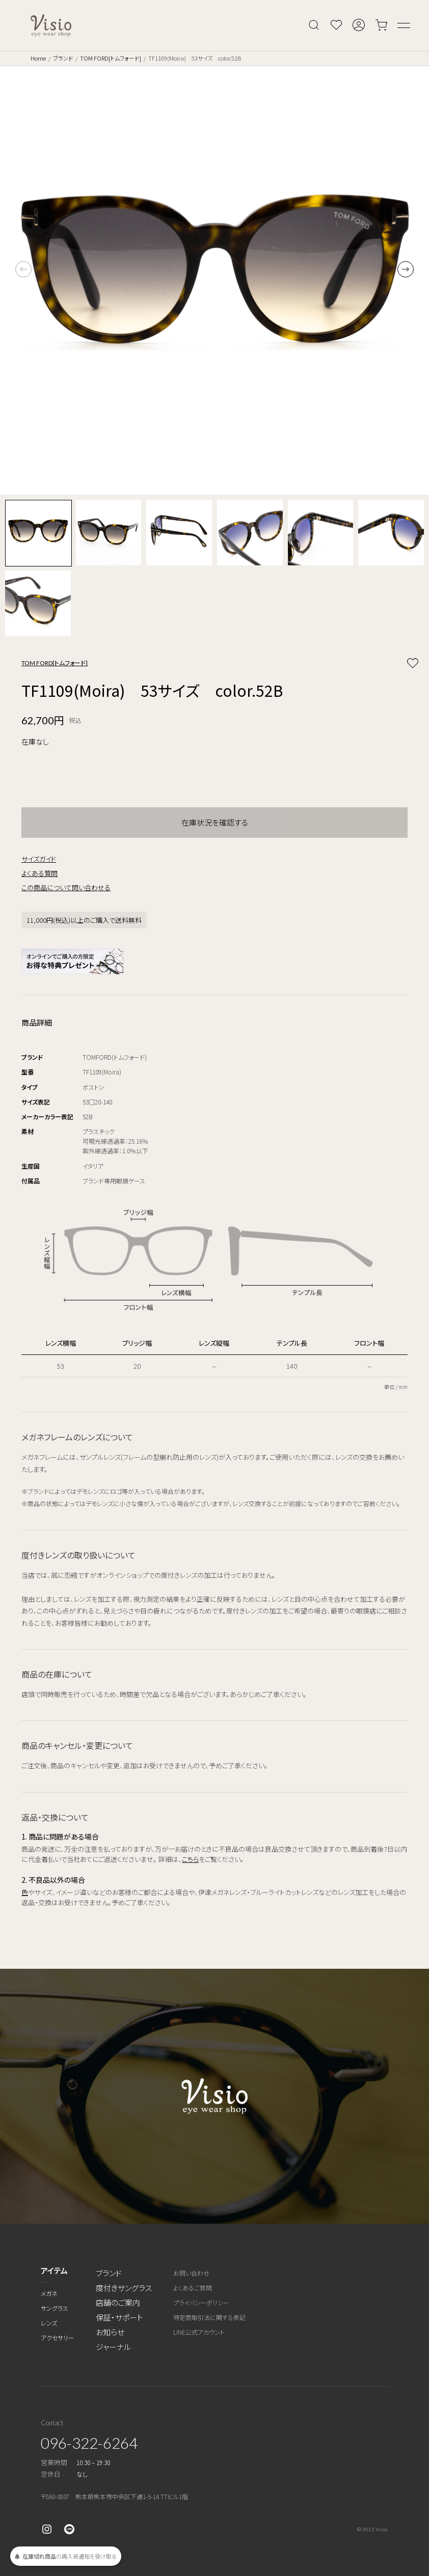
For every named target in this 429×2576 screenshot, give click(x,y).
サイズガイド (38, 859)
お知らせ (110, 2332)
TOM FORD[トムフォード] (110, 58)
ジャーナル (113, 2346)
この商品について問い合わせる (66, 887)
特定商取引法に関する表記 (209, 2317)
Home (38, 58)
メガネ (49, 2293)
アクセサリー (57, 2337)
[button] (405, 269)
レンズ (49, 2322)
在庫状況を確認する (214, 822)
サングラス (54, 2308)
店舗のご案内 (118, 2302)
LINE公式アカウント (199, 2332)
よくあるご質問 (192, 2287)
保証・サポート (119, 2317)
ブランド (63, 58)
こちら (190, 1859)
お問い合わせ (191, 2273)
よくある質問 (39, 873)
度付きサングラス (124, 2287)
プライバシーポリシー (201, 2302)
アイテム (54, 2270)
